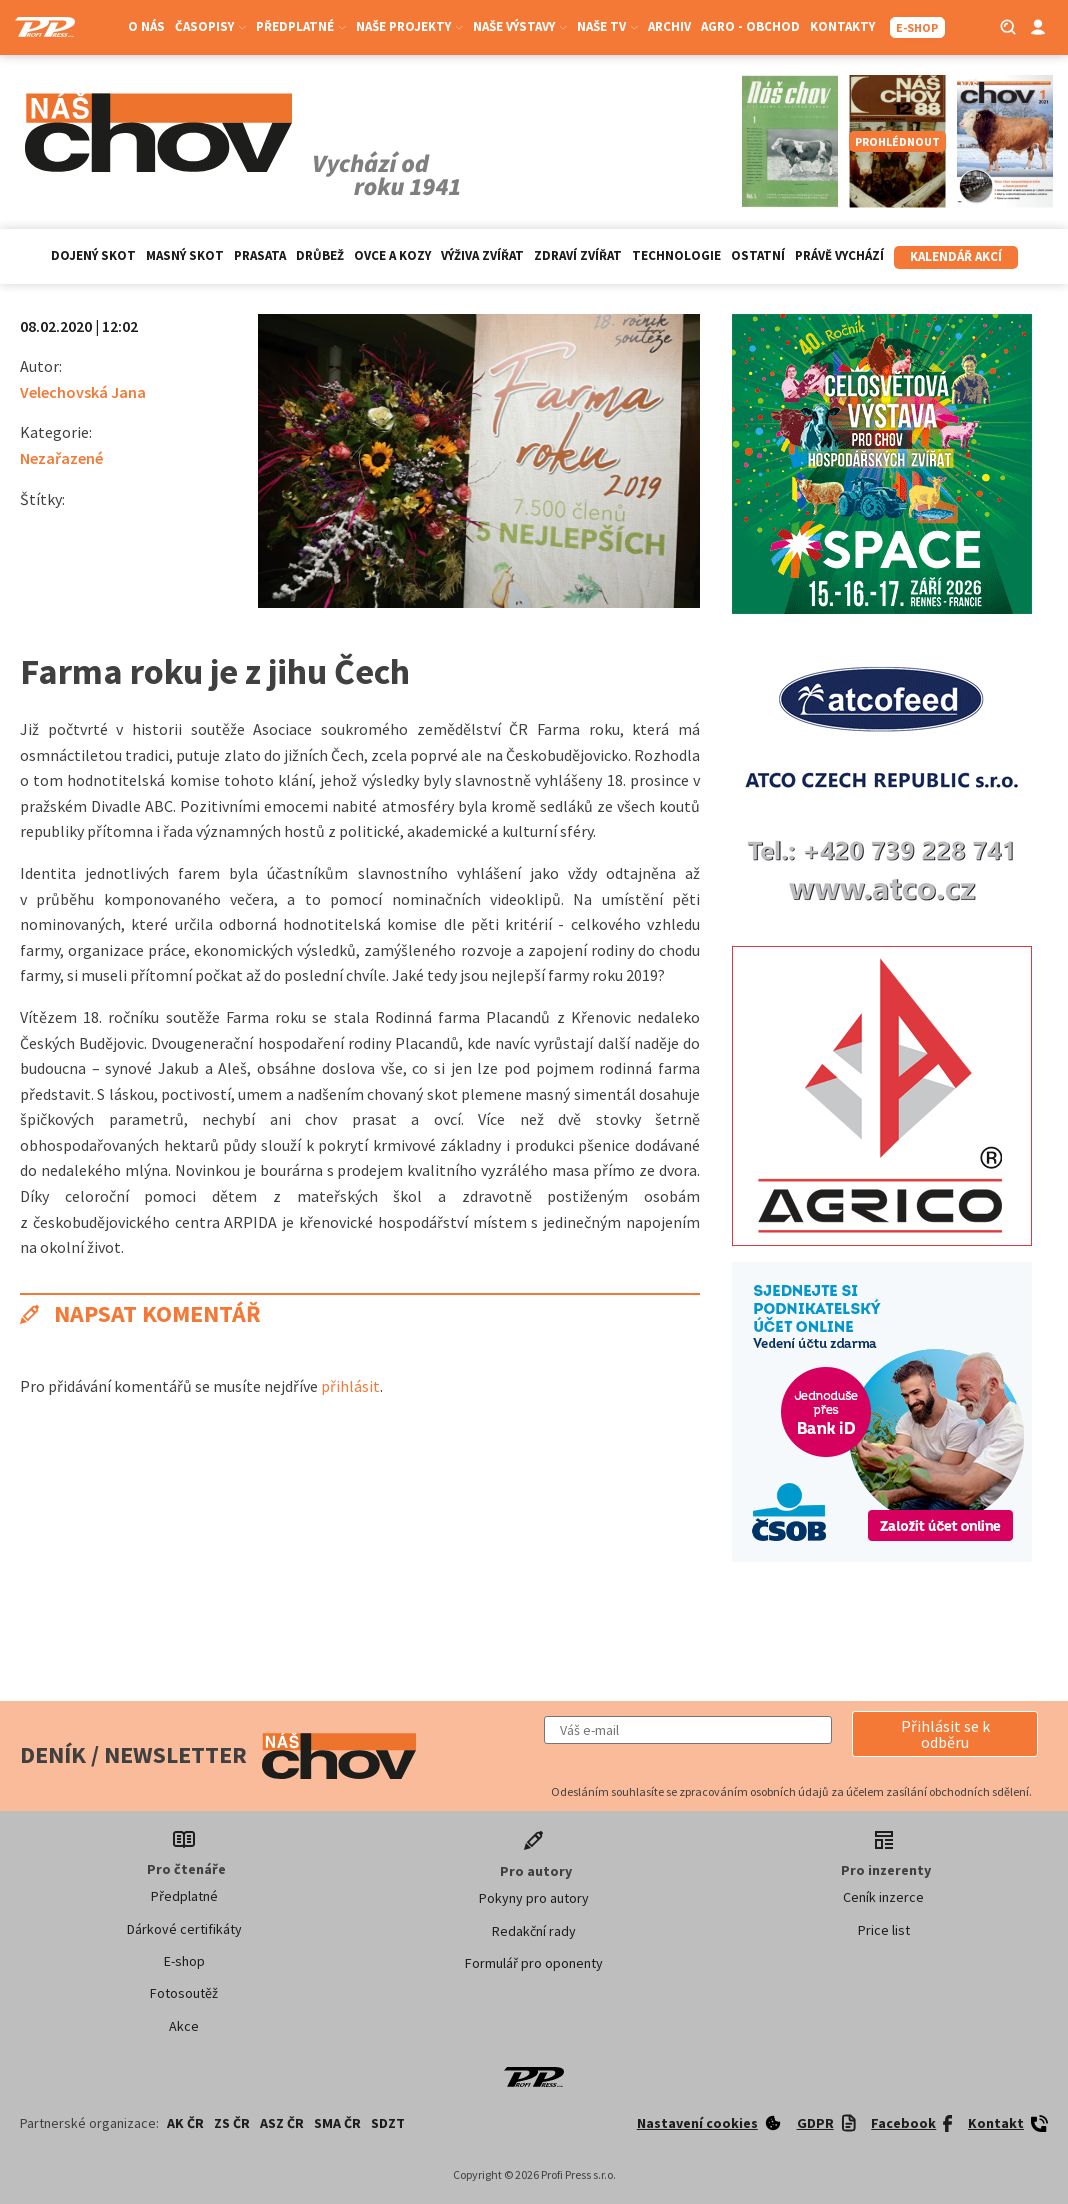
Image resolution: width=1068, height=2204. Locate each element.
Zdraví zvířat (578, 255)
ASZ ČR (282, 2123)
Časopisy (210, 26)
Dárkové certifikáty (184, 1929)
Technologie (676, 255)
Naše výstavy (520, 26)
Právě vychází (839, 255)
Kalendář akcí (956, 256)
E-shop (184, 1961)
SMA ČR (337, 2123)
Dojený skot (93, 255)
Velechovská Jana (83, 392)
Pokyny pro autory (534, 1898)
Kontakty (842, 26)
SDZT (388, 2123)
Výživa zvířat (482, 255)
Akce (184, 2026)
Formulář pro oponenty (534, 1963)
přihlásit (350, 1386)
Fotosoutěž (184, 1993)
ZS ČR (232, 2123)
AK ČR (185, 2123)
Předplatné (301, 26)
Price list (884, 1930)
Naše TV (607, 26)
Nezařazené (61, 458)
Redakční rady (534, 1931)
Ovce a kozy (392, 255)
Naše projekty (409, 26)
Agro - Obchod (750, 26)
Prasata (260, 255)
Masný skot (185, 255)
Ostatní (758, 255)
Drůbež (320, 255)
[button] (945, 1734)
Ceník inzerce (883, 1897)
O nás (146, 26)
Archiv (669, 26)
